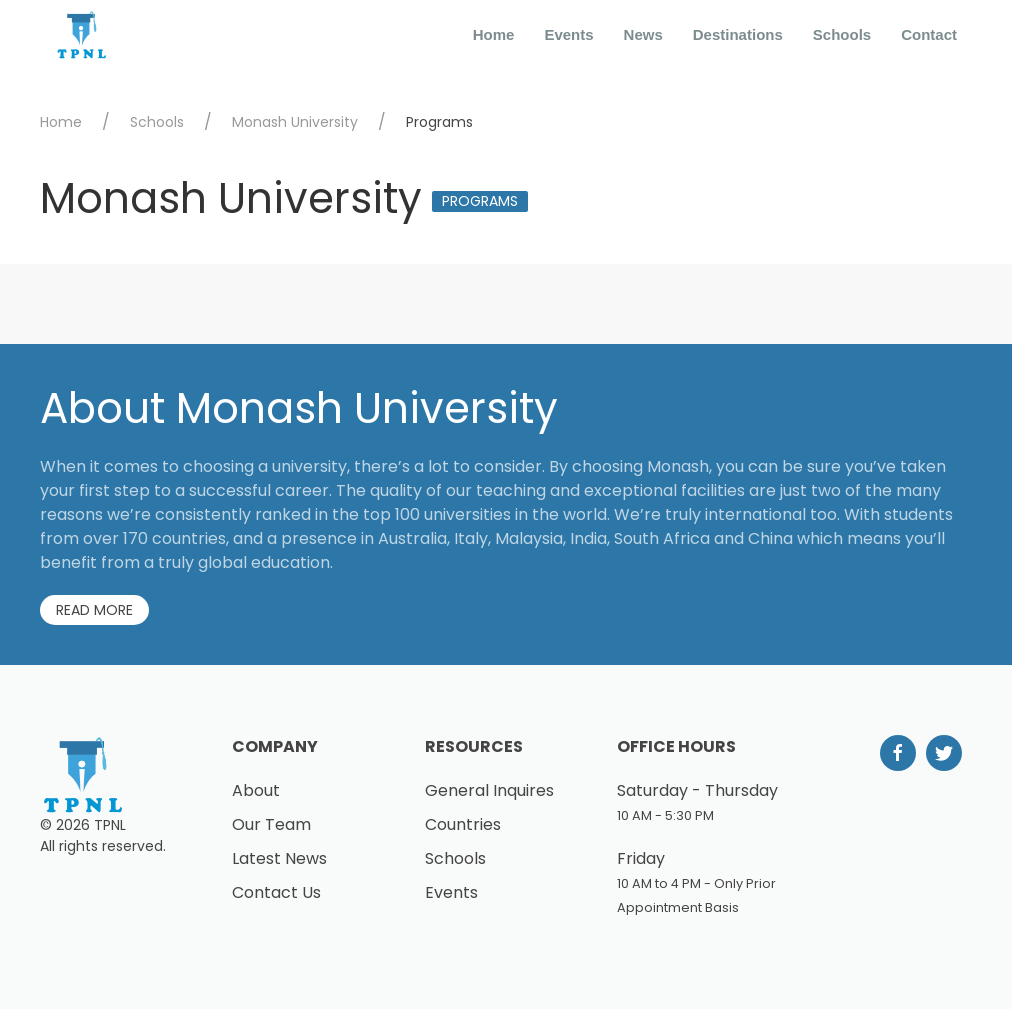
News (643, 34)
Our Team (271, 824)
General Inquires (489, 790)
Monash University (295, 122)
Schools (842, 34)
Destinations (738, 34)
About (256, 790)
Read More (94, 610)
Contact (929, 34)
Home (494, 34)
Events (568, 34)
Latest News (279, 858)
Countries (463, 824)
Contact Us (276, 892)
